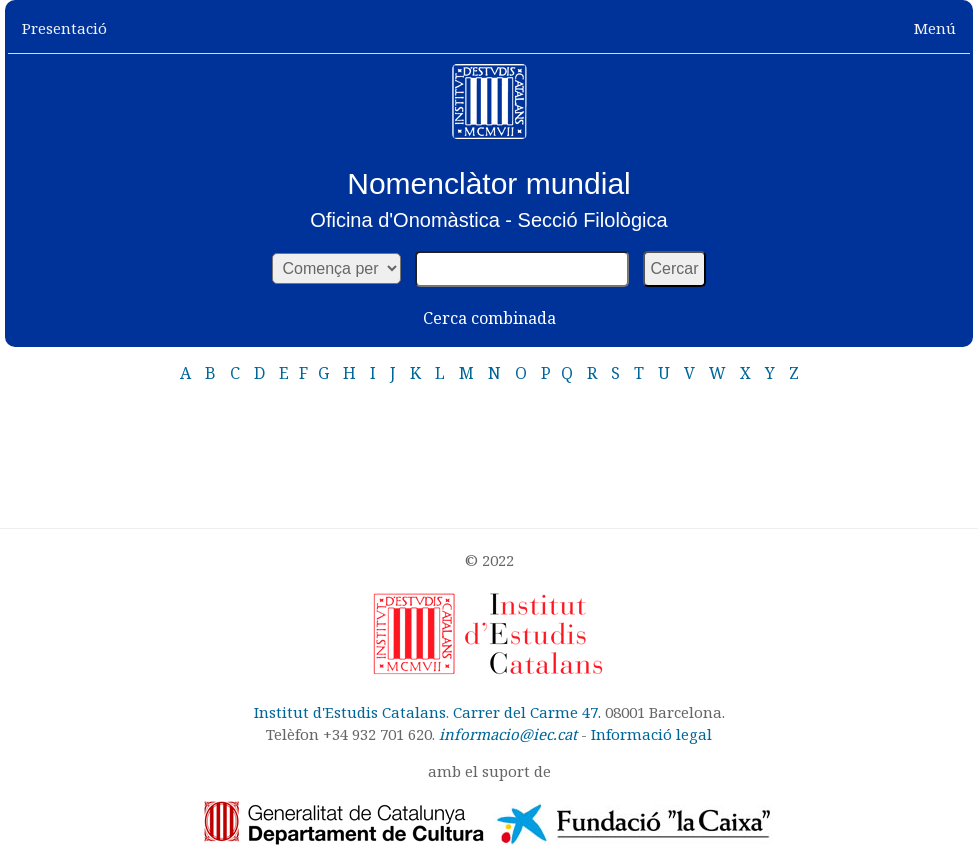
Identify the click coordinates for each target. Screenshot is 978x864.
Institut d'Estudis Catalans (350, 712)
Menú (935, 28)
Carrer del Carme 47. (527, 712)
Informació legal (651, 734)
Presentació (64, 28)
